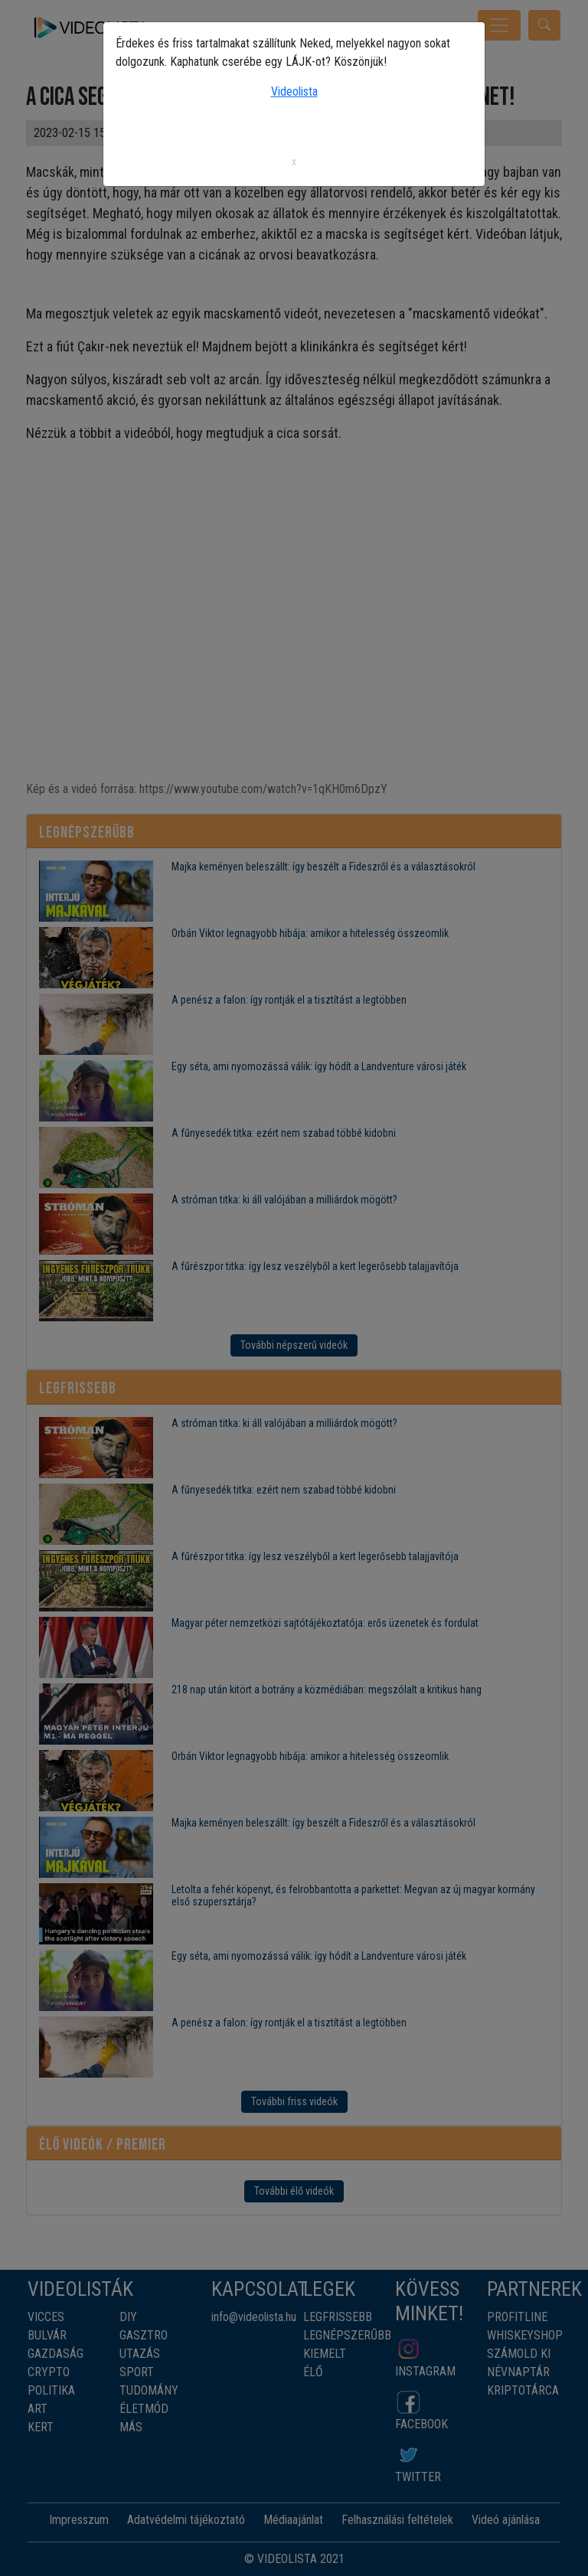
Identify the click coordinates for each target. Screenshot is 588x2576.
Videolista (294, 91)
